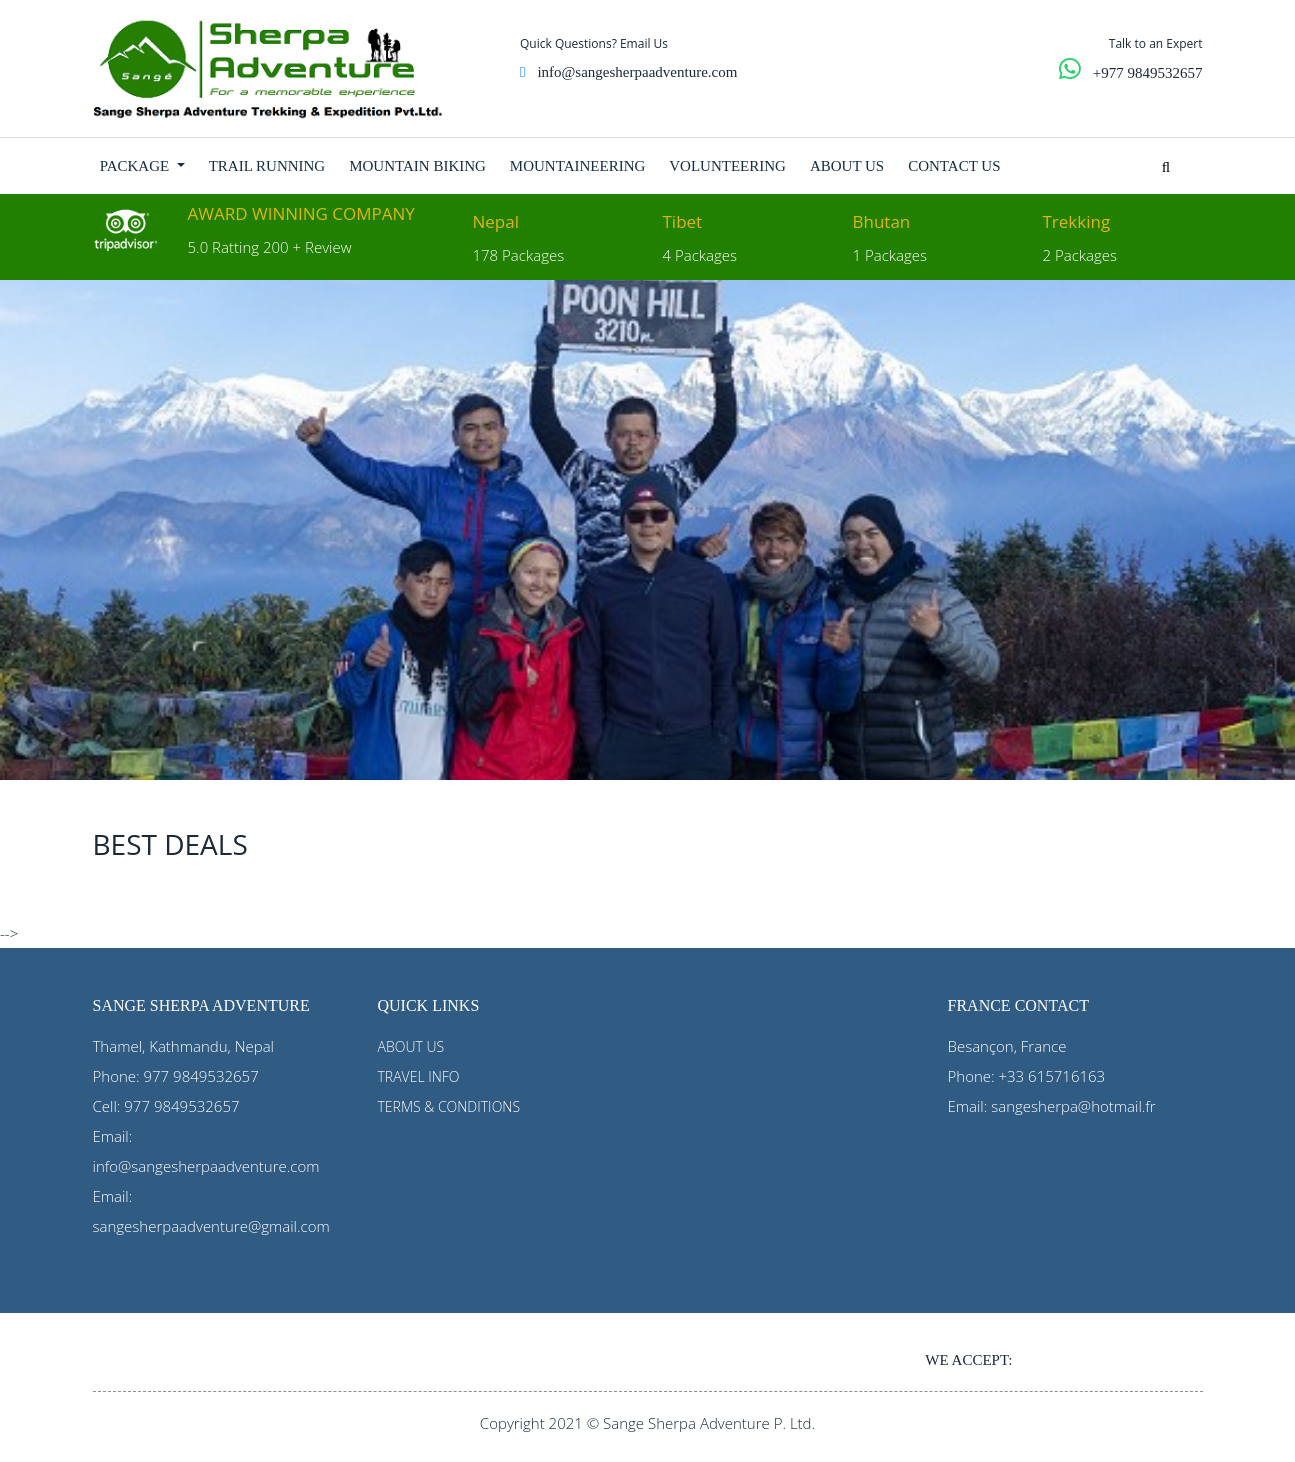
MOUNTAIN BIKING (417, 166)
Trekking (1077, 221)
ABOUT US (847, 166)
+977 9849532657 (1148, 73)
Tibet (683, 221)
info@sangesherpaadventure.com (637, 72)
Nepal (496, 221)
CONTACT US (954, 166)
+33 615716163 (1052, 1076)
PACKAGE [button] (136, 166)
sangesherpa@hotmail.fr (1073, 1106)
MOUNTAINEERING (577, 166)
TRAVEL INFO (419, 1076)
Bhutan (882, 221)
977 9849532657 (201, 1076)
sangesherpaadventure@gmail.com (211, 1226)
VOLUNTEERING (727, 166)
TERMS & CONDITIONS (449, 1106)
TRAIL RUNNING (267, 166)
